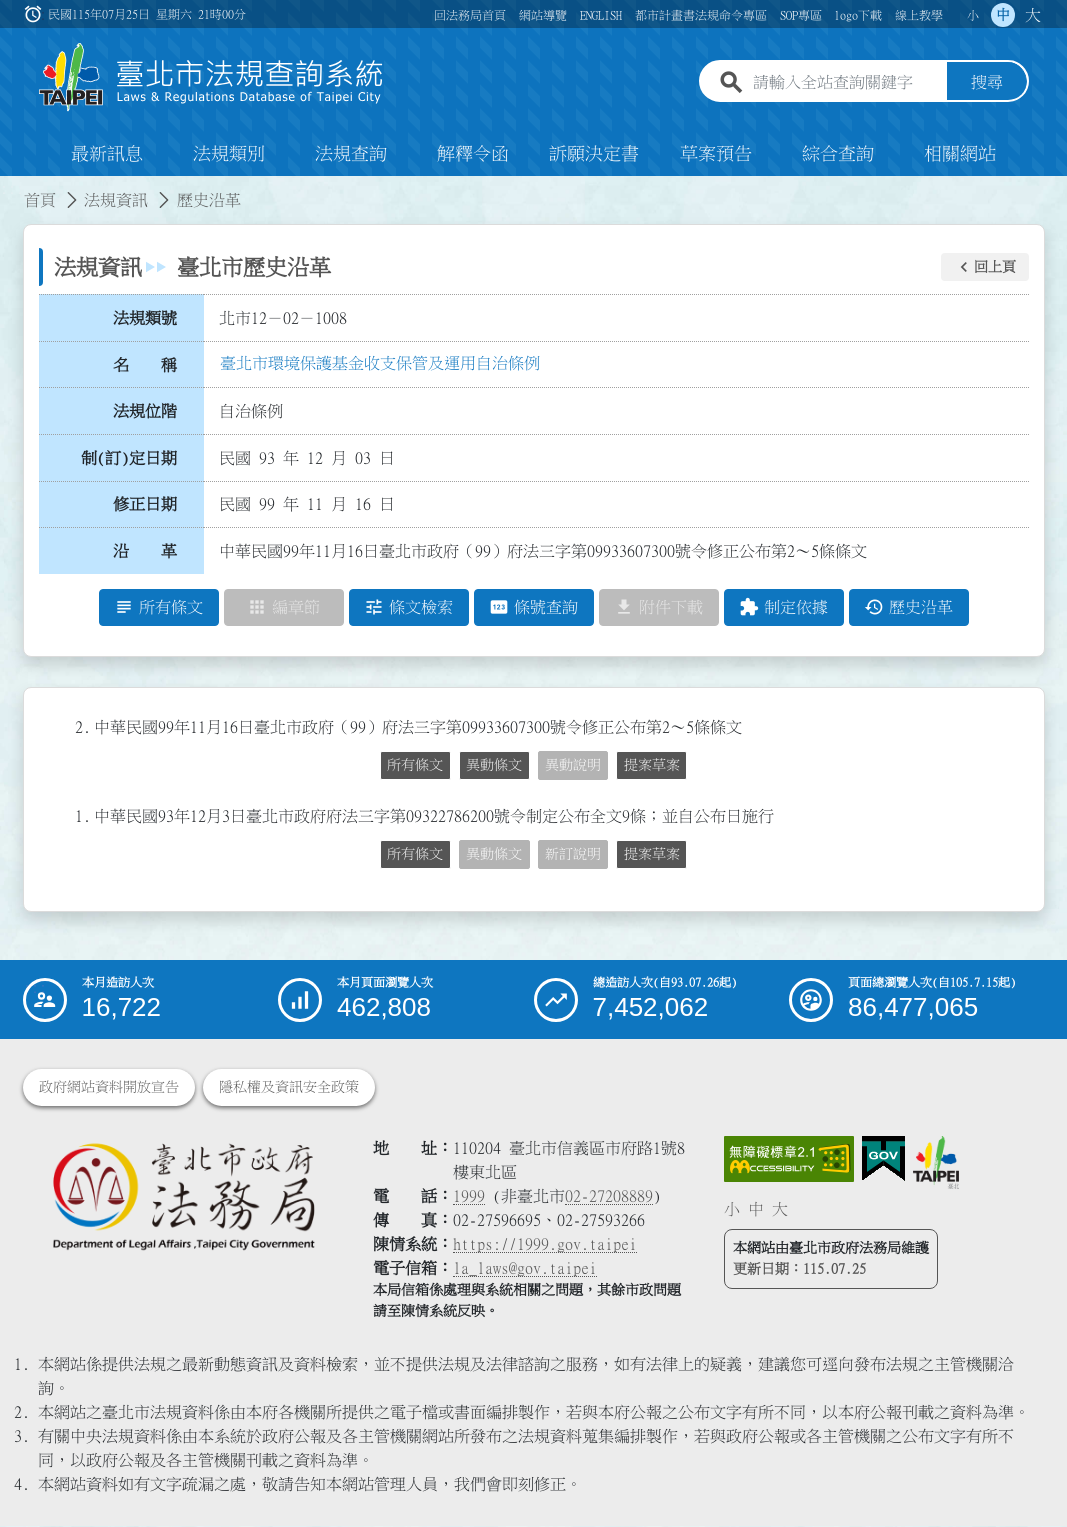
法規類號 (145, 318)
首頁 (40, 200)
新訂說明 (573, 854)
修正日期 (145, 505)
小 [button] (973, 15)
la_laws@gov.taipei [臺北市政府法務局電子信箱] (525, 1269)
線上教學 (919, 15)
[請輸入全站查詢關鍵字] (846, 83)
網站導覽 (543, 15)
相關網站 (960, 154)
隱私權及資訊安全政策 (289, 1088)
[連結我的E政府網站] (883, 1160)
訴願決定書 (594, 154)
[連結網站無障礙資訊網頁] (789, 1160)
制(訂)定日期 (129, 458)
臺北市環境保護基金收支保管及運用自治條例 (380, 363)
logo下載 (858, 15)
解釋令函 (473, 154)
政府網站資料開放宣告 (109, 1088)
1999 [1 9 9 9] (469, 1197)
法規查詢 (351, 154)
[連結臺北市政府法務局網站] (183, 1196)
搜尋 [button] (987, 83)
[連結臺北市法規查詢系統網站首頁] (212, 77)
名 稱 (145, 365)
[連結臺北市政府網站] (936, 1163)
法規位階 (145, 411)
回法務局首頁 (470, 15)
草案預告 (716, 154)
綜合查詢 (838, 154)
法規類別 (229, 154)
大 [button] (1033, 15)
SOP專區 (801, 15)
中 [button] (1003, 15)
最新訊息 (107, 154)
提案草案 (652, 765)
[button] (985, 267)
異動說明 (573, 765)
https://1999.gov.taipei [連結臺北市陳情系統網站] (545, 1245)
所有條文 (415, 765)
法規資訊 (116, 200)
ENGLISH (601, 15)
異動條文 (494, 765)
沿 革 (145, 551)
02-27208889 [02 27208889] (609, 1197)
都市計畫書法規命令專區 (701, 15)
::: (12, 188)
